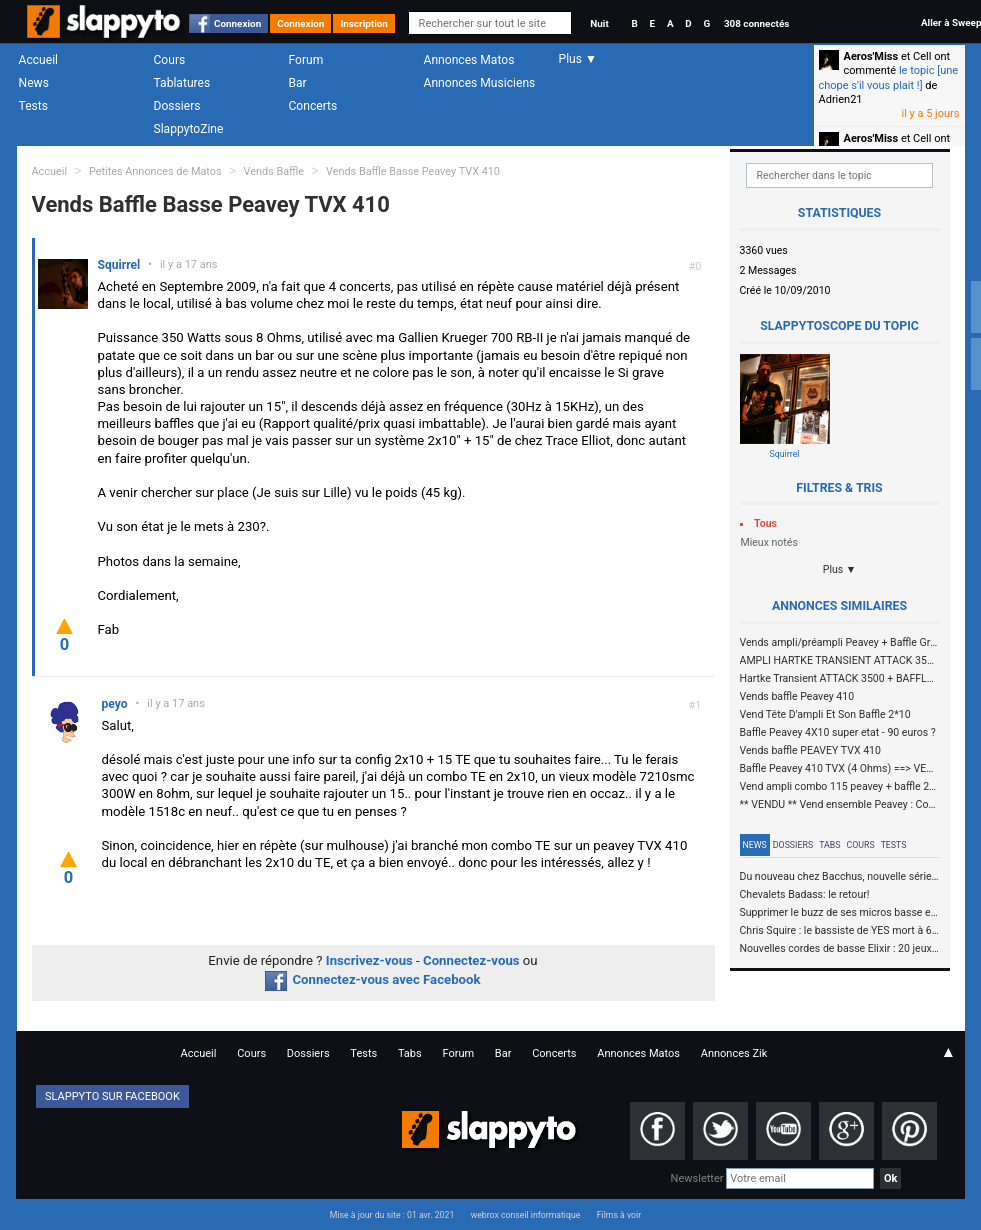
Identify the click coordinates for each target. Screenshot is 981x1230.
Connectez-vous (471, 960)
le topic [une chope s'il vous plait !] (889, 77)
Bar (298, 83)
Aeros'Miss (871, 56)
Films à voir (619, 1215)
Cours (170, 60)
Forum (306, 60)
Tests (33, 106)
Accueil (39, 60)
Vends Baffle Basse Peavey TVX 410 (413, 171)
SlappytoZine (189, 129)
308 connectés (756, 23)
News (34, 83)
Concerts (313, 106)
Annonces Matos (469, 60)
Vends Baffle (273, 171)
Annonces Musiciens (480, 83)
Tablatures (182, 83)
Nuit (599, 23)
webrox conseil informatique (526, 1215)
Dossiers (177, 106)
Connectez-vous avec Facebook (372, 979)
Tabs (829, 845)
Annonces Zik (734, 1053)
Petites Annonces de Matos (155, 171)
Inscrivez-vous (369, 960)
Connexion (237, 23)
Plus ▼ (840, 569)
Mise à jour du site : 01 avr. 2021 (392, 1215)
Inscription (364, 23)
